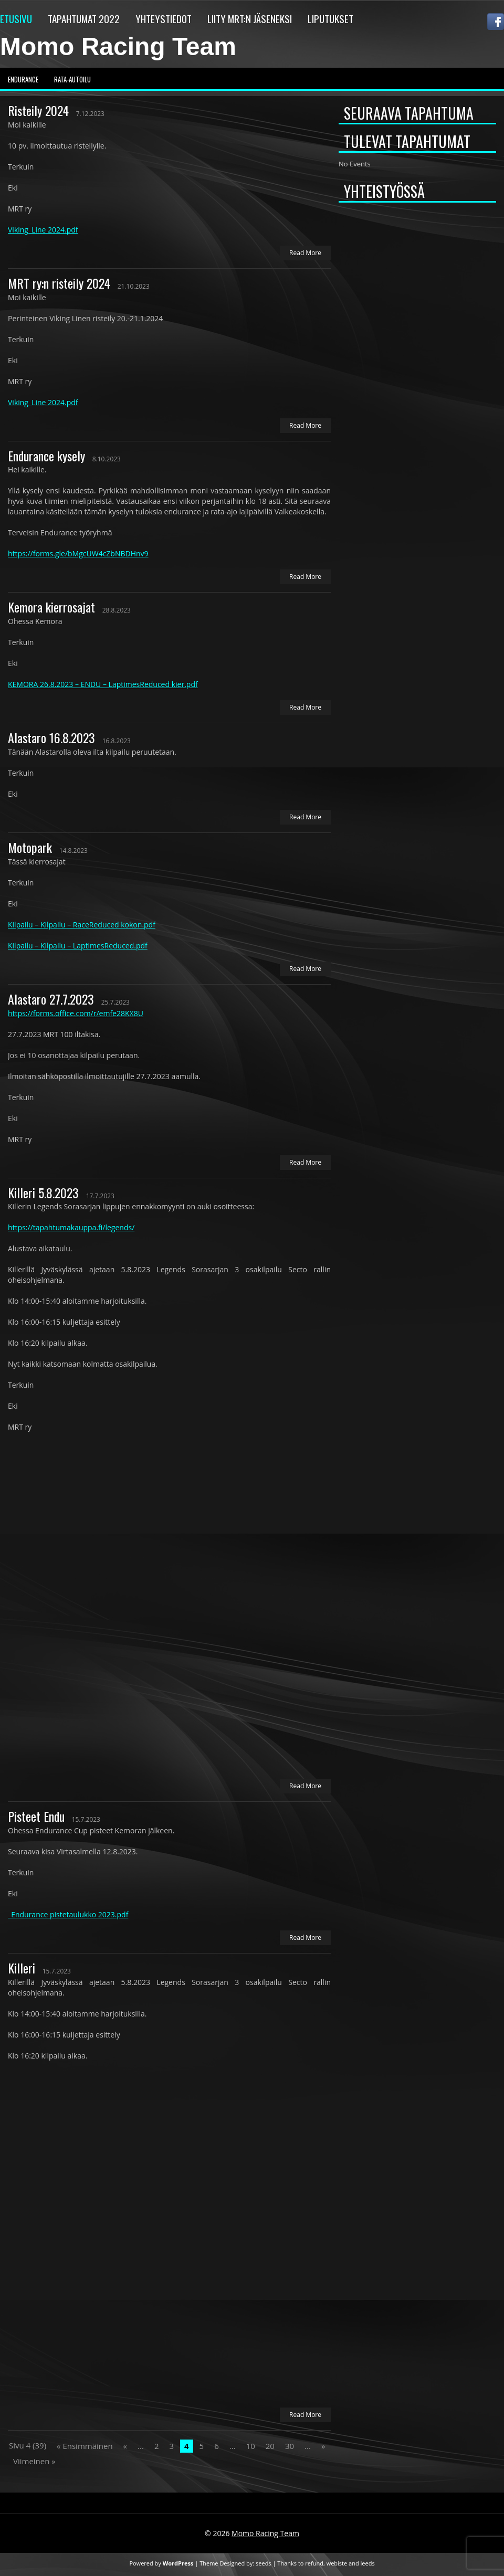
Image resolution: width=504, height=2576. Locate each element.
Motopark (30, 847)
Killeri (21, 1967)
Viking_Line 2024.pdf (43, 230)
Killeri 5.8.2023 (43, 1192)
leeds (368, 2563)
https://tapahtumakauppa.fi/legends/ (71, 1227)
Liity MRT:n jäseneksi (249, 18)
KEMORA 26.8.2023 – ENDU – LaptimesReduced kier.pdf (103, 684)
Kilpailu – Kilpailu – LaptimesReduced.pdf (78, 946)
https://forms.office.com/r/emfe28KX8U (75, 1013)
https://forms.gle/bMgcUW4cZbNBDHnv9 (78, 553)
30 (289, 2446)
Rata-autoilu (72, 79)
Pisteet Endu (36, 1816)
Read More (305, 252)
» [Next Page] (323, 2446)
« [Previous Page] (125, 2446)
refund (314, 2563)
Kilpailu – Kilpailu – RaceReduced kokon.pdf (81, 925)
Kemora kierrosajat (51, 606)
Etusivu (16, 18)
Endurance (23, 79)
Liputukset (330, 18)
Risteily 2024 (38, 110)
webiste (337, 2563)
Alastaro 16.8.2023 (51, 737)
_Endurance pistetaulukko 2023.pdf (68, 1914)
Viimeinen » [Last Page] (34, 2461)
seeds (263, 2563)
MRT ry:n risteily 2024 (59, 282)
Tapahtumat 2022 (84, 18)
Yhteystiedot (163, 18)
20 (270, 2446)
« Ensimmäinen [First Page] (85, 2446)
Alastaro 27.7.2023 (51, 998)
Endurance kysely (46, 455)
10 (250, 2446)
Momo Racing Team (118, 46)
